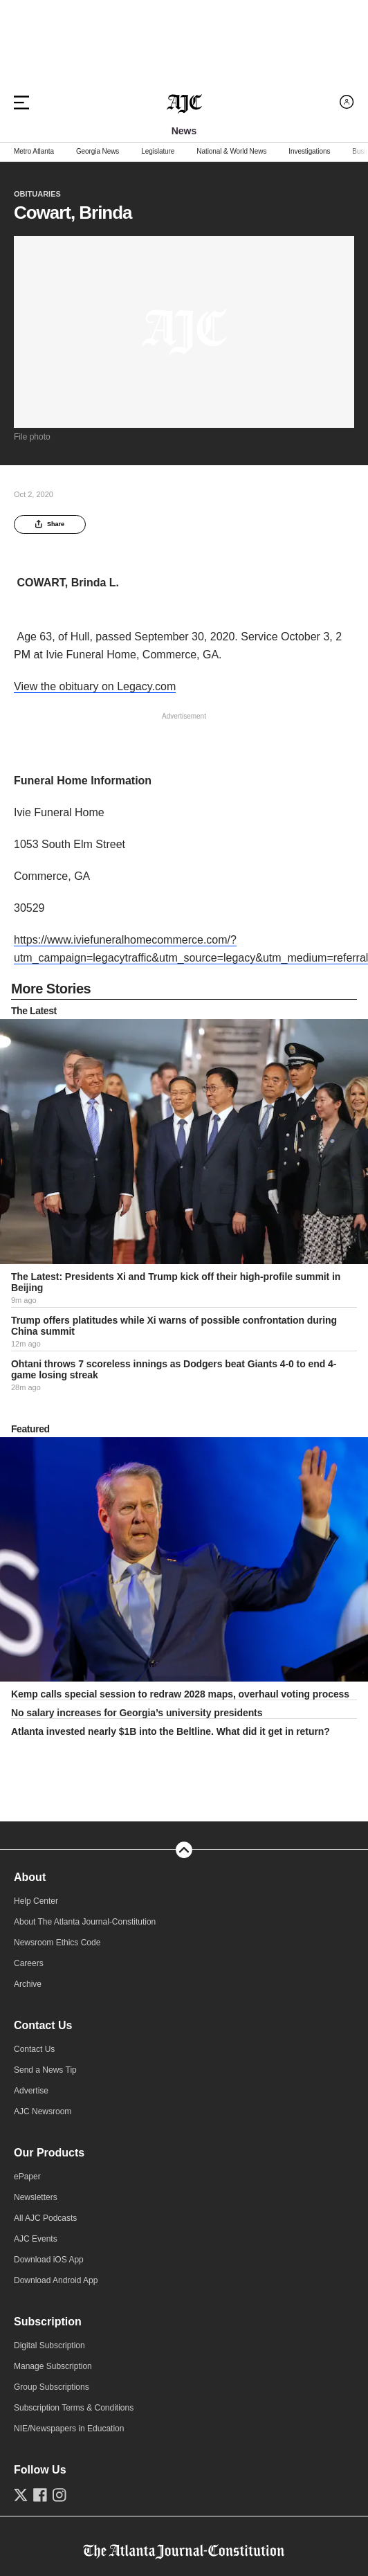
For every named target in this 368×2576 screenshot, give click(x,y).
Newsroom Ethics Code (57, 1942)
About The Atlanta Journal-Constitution (85, 1922)
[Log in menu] (347, 102)
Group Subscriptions (51, 2387)
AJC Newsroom (42, 2111)
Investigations (309, 151)
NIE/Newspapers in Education (69, 2428)
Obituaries (37, 194)
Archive (28, 1984)
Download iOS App (49, 2259)
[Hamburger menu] (21, 102)
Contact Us (43, 2025)
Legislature (157, 151)
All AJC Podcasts (45, 2218)
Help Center (36, 1901)
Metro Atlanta (34, 151)
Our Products (49, 2153)
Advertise (31, 2091)
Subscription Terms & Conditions (74, 2408)
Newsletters (35, 2197)
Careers (29, 1963)
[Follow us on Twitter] (21, 2495)
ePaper (27, 2176)
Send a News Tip (45, 2070)
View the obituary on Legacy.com (95, 686)
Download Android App (56, 2280)
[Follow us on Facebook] (40, 2495)
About (30, 1877)
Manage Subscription (53, 2366)
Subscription (48, 2321)
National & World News (231, 151)
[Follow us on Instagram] (59, 2495)
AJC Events (35, 2239)
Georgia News (97, 151)
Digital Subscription (49, 2345)
